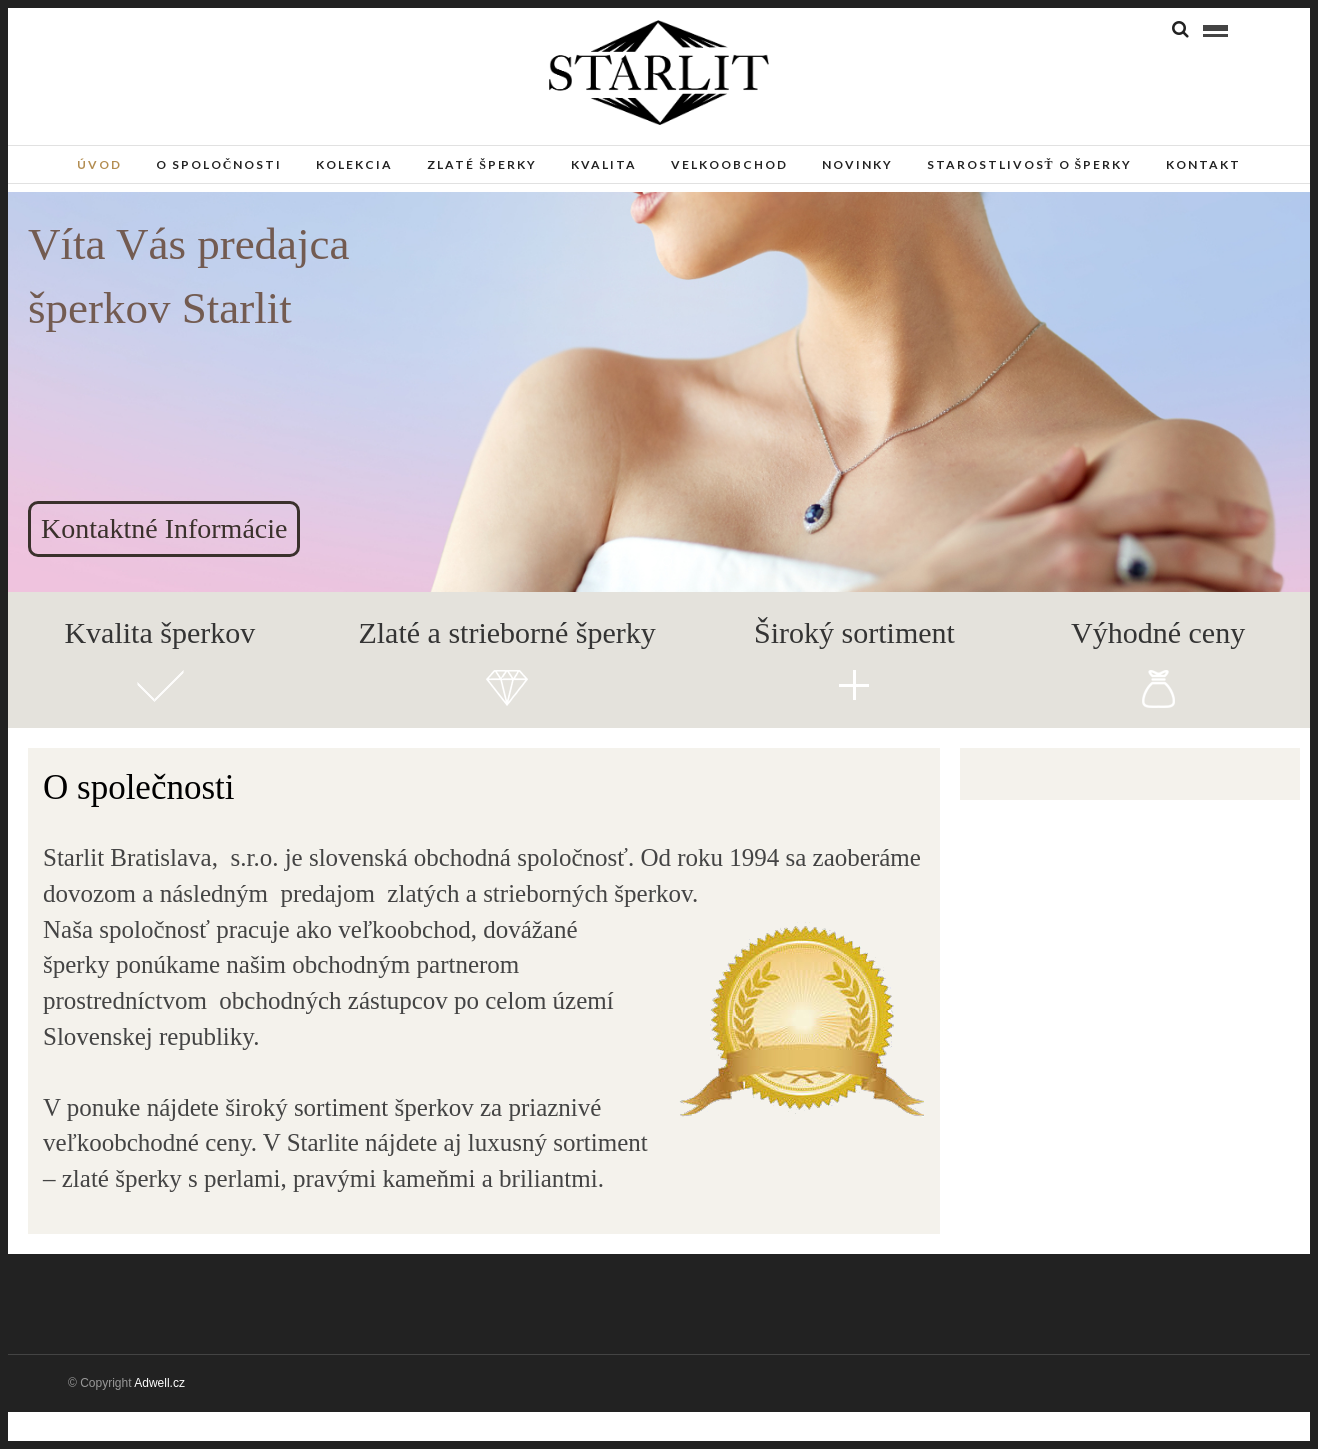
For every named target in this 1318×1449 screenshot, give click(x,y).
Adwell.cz (159, 1383)
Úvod (99, 164)
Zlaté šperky (482, 164)
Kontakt (1203, 164)
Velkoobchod (729, 164)
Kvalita (604, 164)
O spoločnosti (219, 164)
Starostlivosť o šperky (1030, 164)
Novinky (857, 164)
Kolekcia (354, 164)
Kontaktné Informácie (164, 528)
